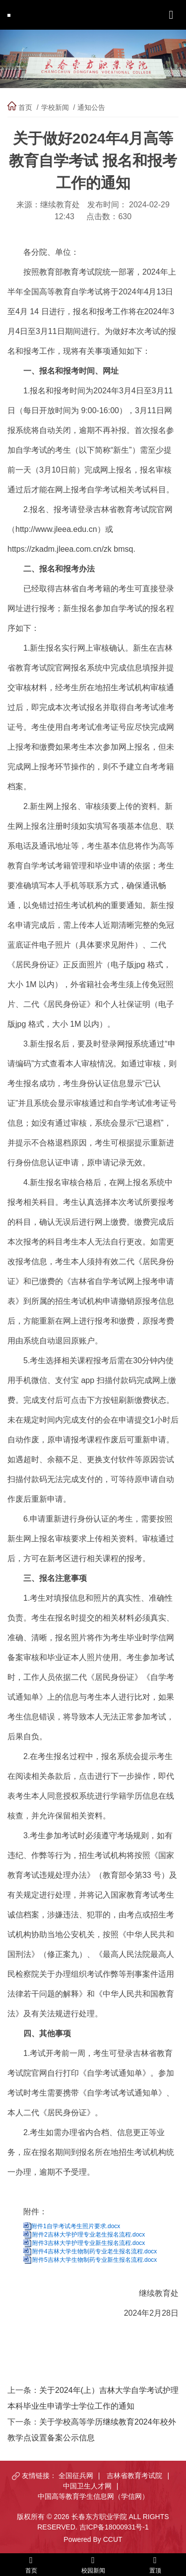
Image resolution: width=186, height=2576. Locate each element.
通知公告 (91, 107)
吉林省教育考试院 (134, 2476)
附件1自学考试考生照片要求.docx (75, 2226)
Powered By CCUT (92, 2539)
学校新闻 (55, 107)
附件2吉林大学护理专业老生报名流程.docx (88, 2234)
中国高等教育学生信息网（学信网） (93, 2496)
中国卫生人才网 (87, 2486)
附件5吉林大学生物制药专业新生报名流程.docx (94, 2259)
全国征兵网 (76, 2476)
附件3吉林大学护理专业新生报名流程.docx (88, 2243)
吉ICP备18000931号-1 (114, 2527)
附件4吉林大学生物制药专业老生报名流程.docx (94, 2251)
